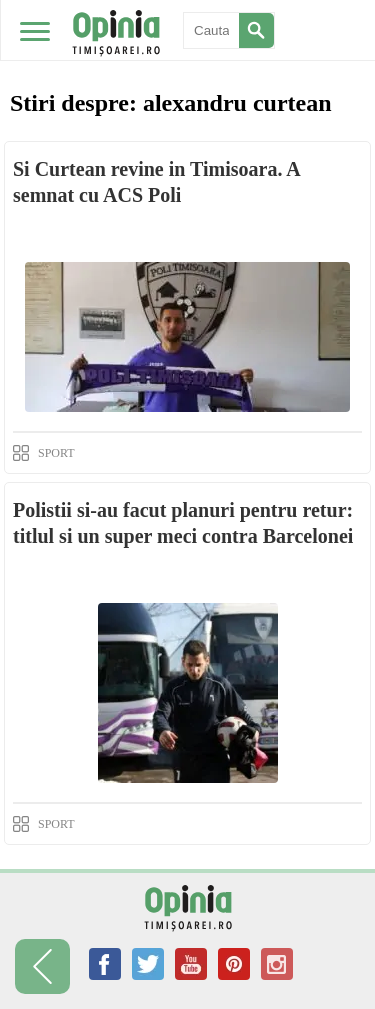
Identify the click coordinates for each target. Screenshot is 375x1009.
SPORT (56, 453)
